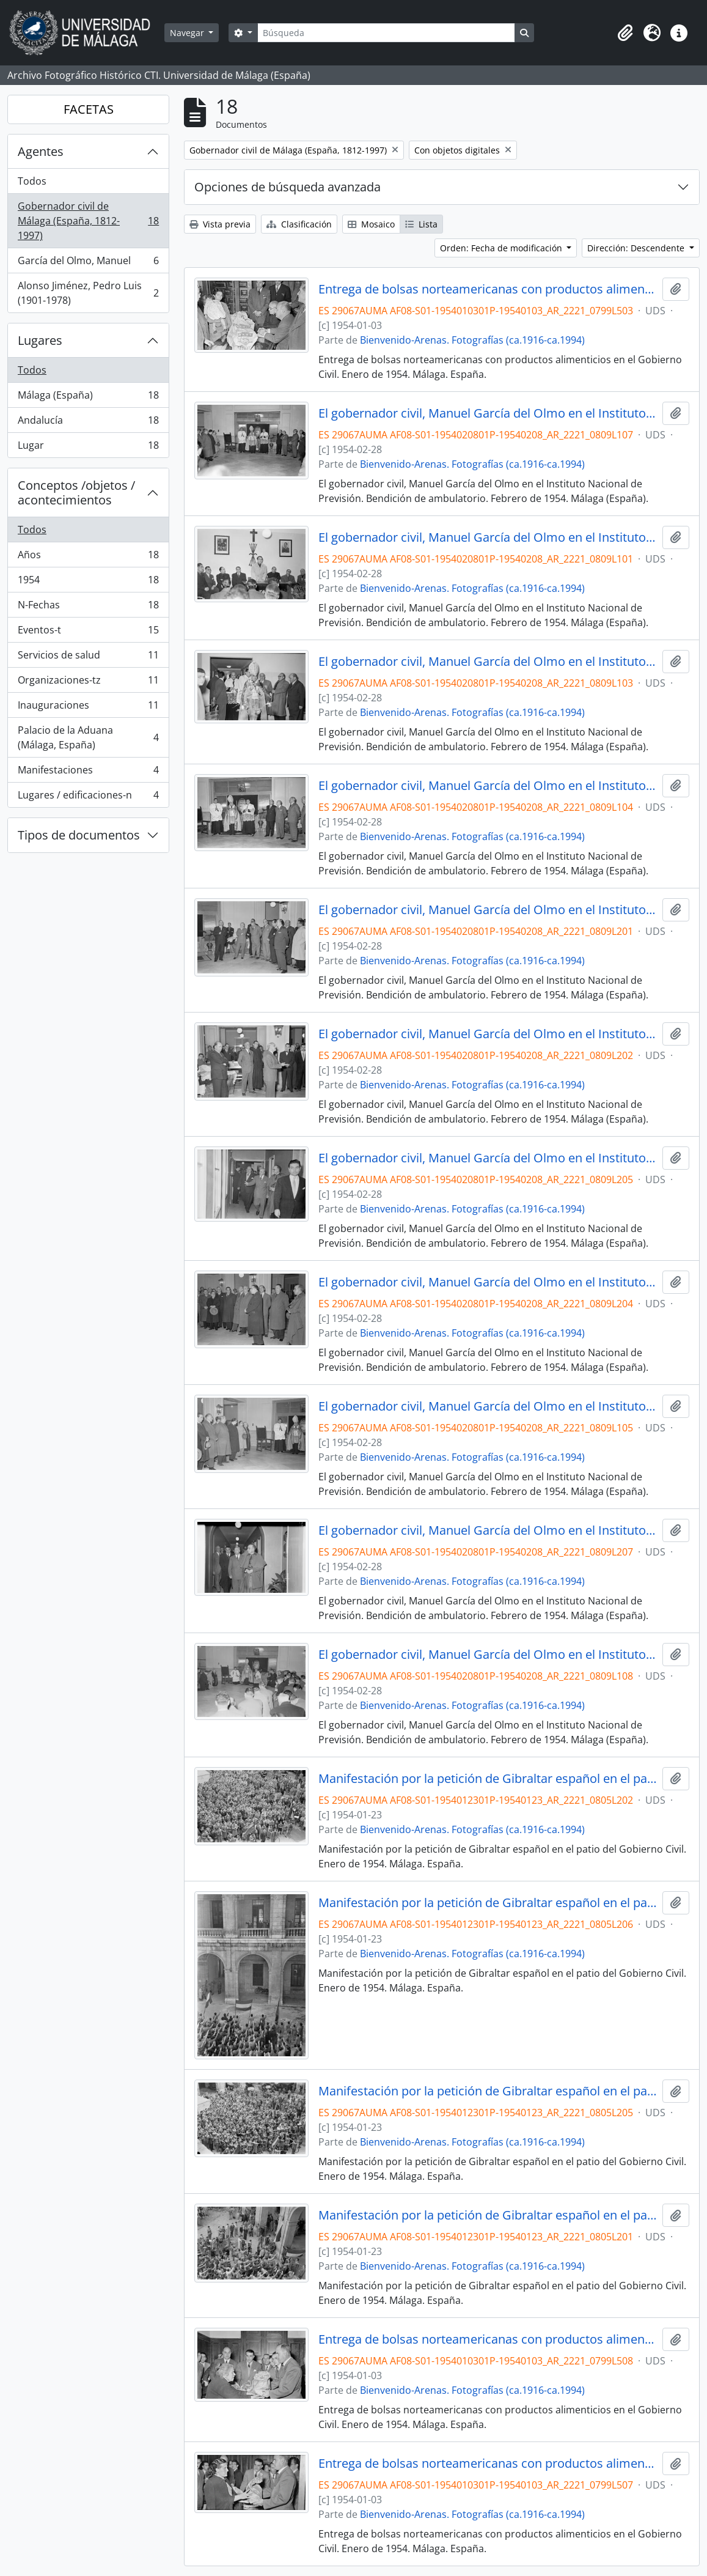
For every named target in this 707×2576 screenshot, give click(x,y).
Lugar (88, 447)
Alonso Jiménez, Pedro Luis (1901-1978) (88, 293)
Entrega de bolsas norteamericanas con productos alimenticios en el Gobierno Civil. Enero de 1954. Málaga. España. (488, 289)
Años (88, 557)
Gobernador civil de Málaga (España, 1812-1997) (88, 220)
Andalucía (88, 423)
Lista (421, 224)
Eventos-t (88, 632)
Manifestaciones (88, 772)
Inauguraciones (88, 708)
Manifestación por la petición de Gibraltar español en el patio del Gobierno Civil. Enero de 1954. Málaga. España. (488, 1778)
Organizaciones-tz (88, 683)
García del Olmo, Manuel (88, 263)
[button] (625, 33)
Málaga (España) (88, 398)
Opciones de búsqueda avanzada (287, 187)
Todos (32, 181)
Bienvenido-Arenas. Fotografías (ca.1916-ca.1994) (472, 340)
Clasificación (299, 224)
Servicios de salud (88, 658)
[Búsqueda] (386, 32)
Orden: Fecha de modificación (502, 248)
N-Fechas (88, 607)
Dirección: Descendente (637, 248)
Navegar (188, 33)
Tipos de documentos (79, 835)
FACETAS (89, 109)
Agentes (41, 151)
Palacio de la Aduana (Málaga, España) (88, 737)
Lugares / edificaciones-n (88, 797)
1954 (88, 582)
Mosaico (371, 224)
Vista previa (220, 224)
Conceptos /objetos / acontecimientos (76, 492)
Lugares (40, 340)
